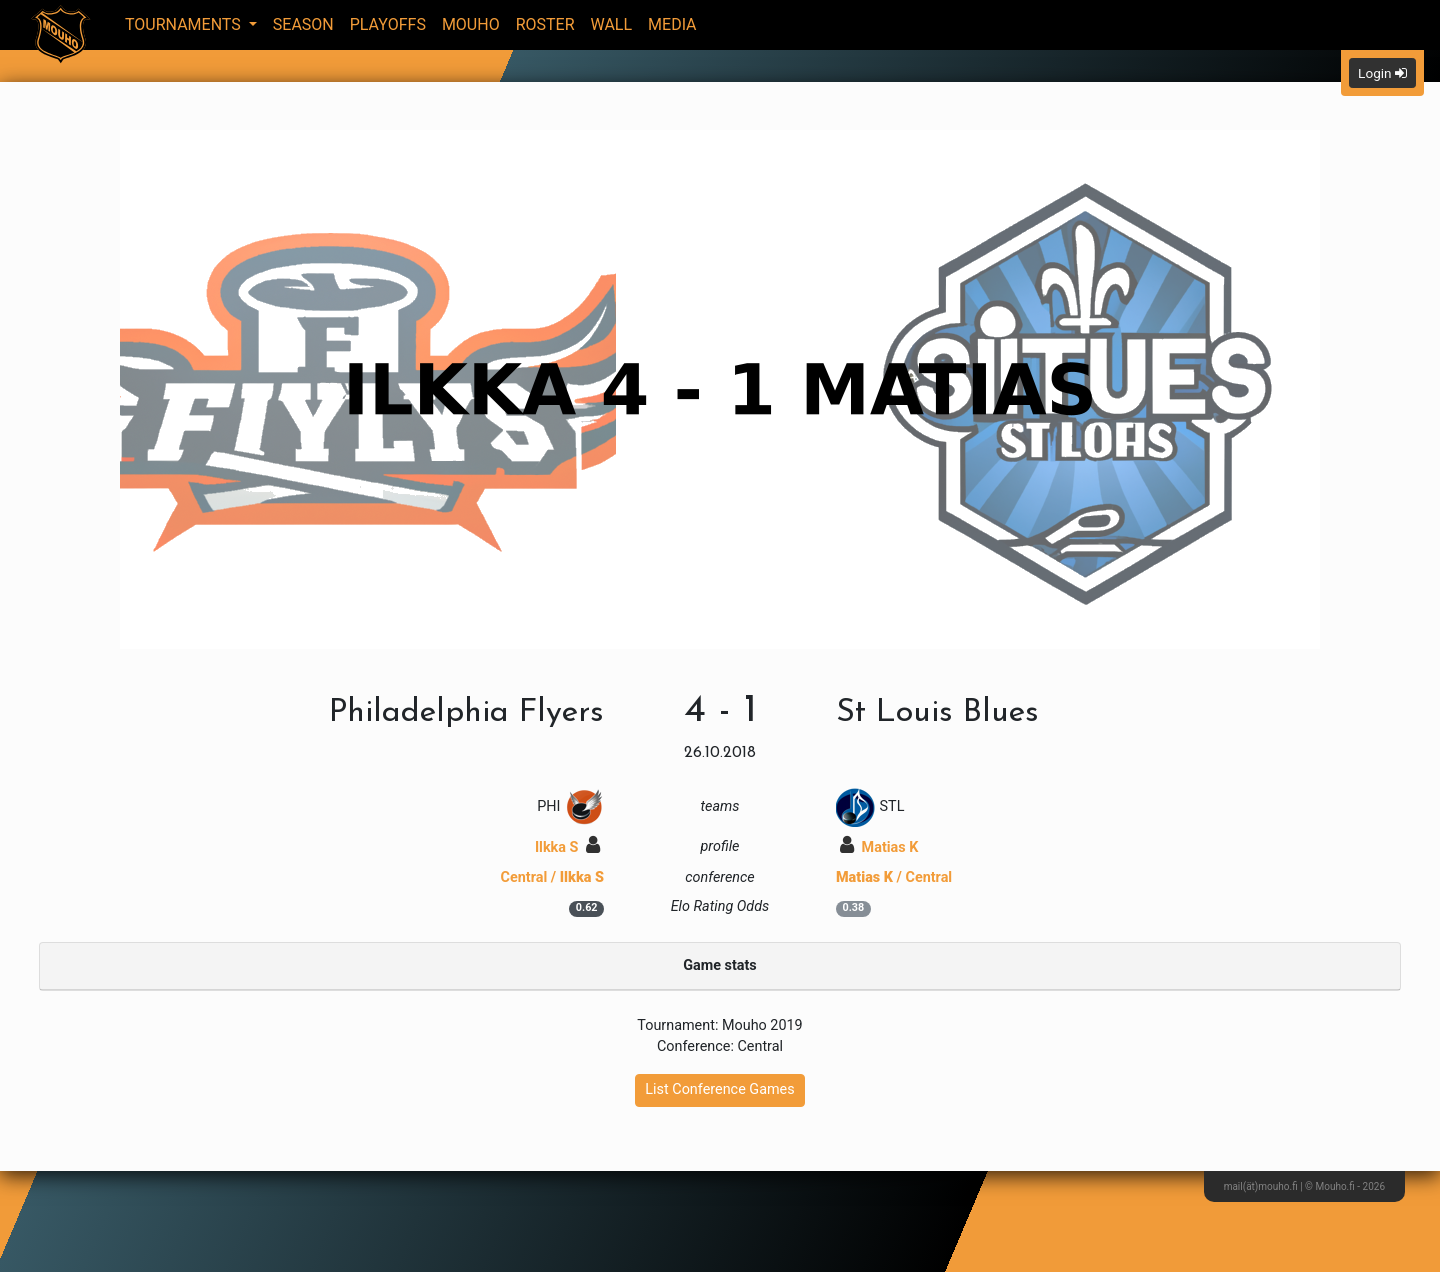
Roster (545, 24)
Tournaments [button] (185, 24)
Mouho (471, 24)
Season (303, 24)
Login (1382, 73)
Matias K (879, 847)
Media (672, 24)
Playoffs (388, 24)
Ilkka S (567, 847)
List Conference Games (719, 1089)
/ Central (894, 877)
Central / (552, 877)
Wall (612, 24)
